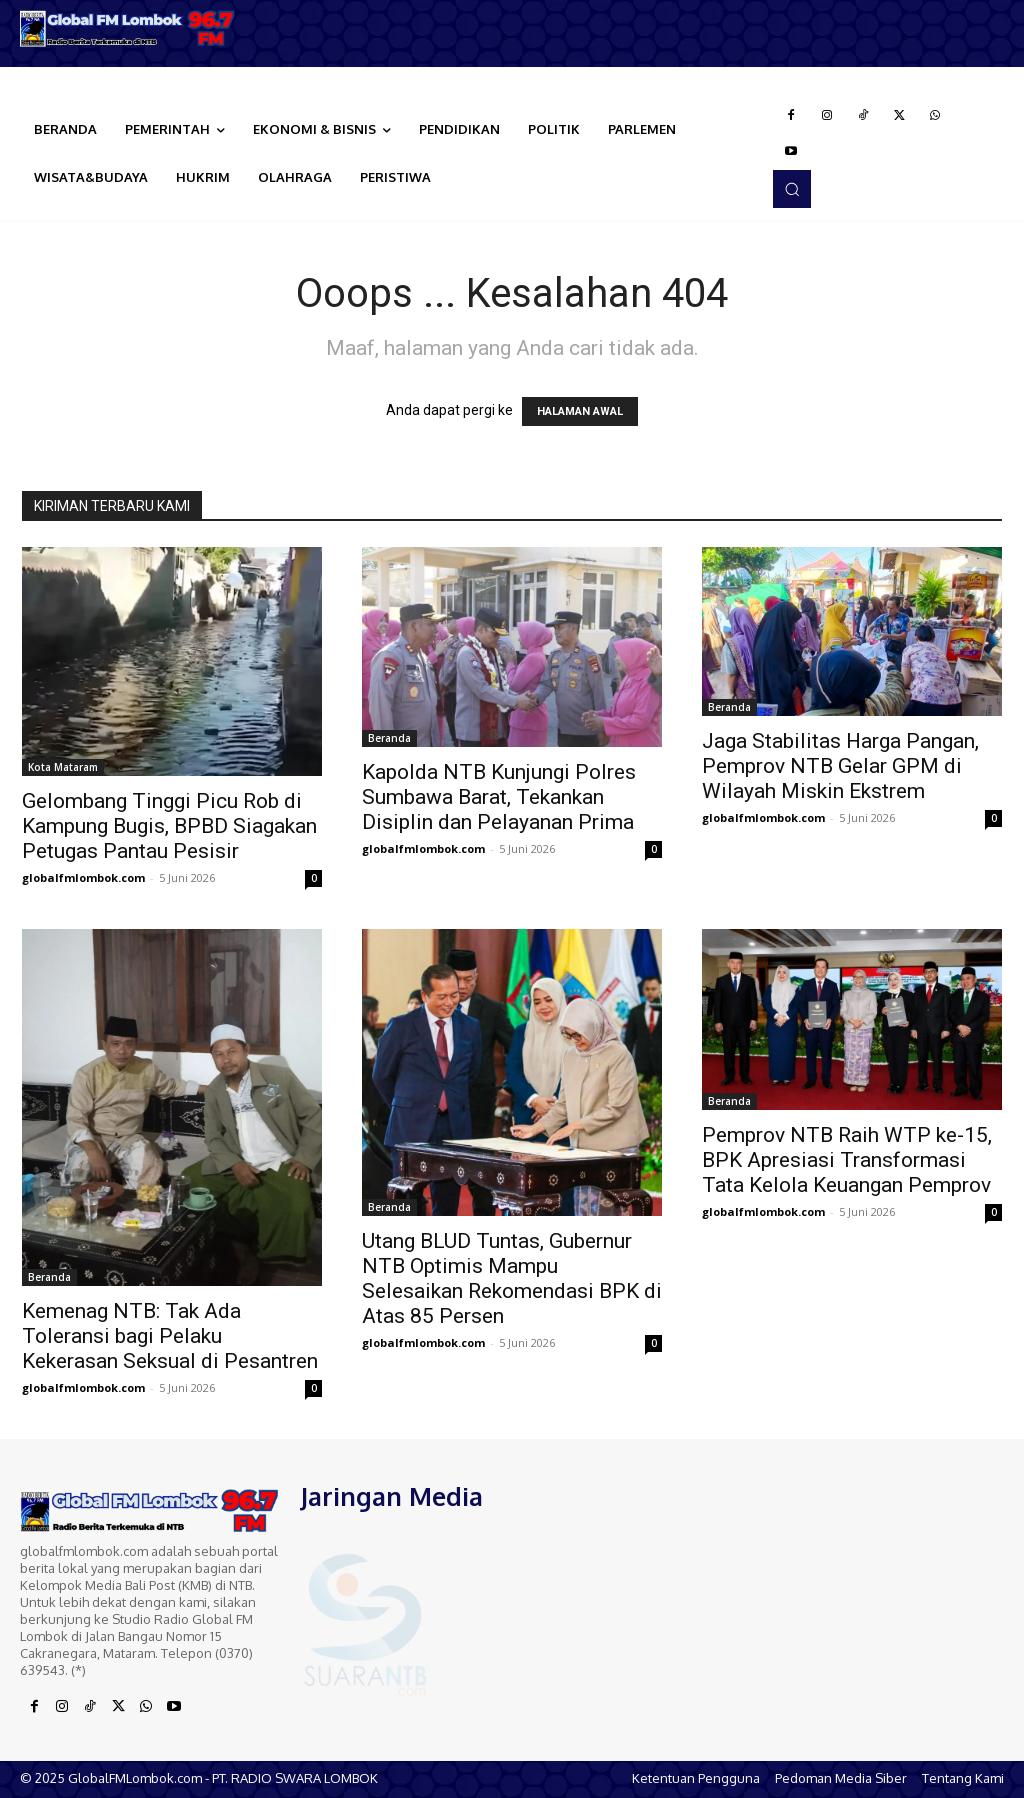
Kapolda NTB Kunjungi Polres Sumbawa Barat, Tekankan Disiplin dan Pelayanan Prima (499, 797)
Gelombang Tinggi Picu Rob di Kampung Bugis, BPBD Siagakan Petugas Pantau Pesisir (169, 826)
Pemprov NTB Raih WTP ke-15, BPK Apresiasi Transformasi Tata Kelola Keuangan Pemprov (847, 1160)
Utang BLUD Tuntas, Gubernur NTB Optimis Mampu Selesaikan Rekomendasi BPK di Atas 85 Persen (512, 1278)
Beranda (389, 738)
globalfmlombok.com (83, 877)
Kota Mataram (63, 767)
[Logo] (128, 28)
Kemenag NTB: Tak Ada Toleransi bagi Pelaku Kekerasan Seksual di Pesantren (170, 1336)
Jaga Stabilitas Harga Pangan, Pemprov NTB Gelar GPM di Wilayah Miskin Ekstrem (840, 766)
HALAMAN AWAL (580, 411)
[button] (792, 189)
